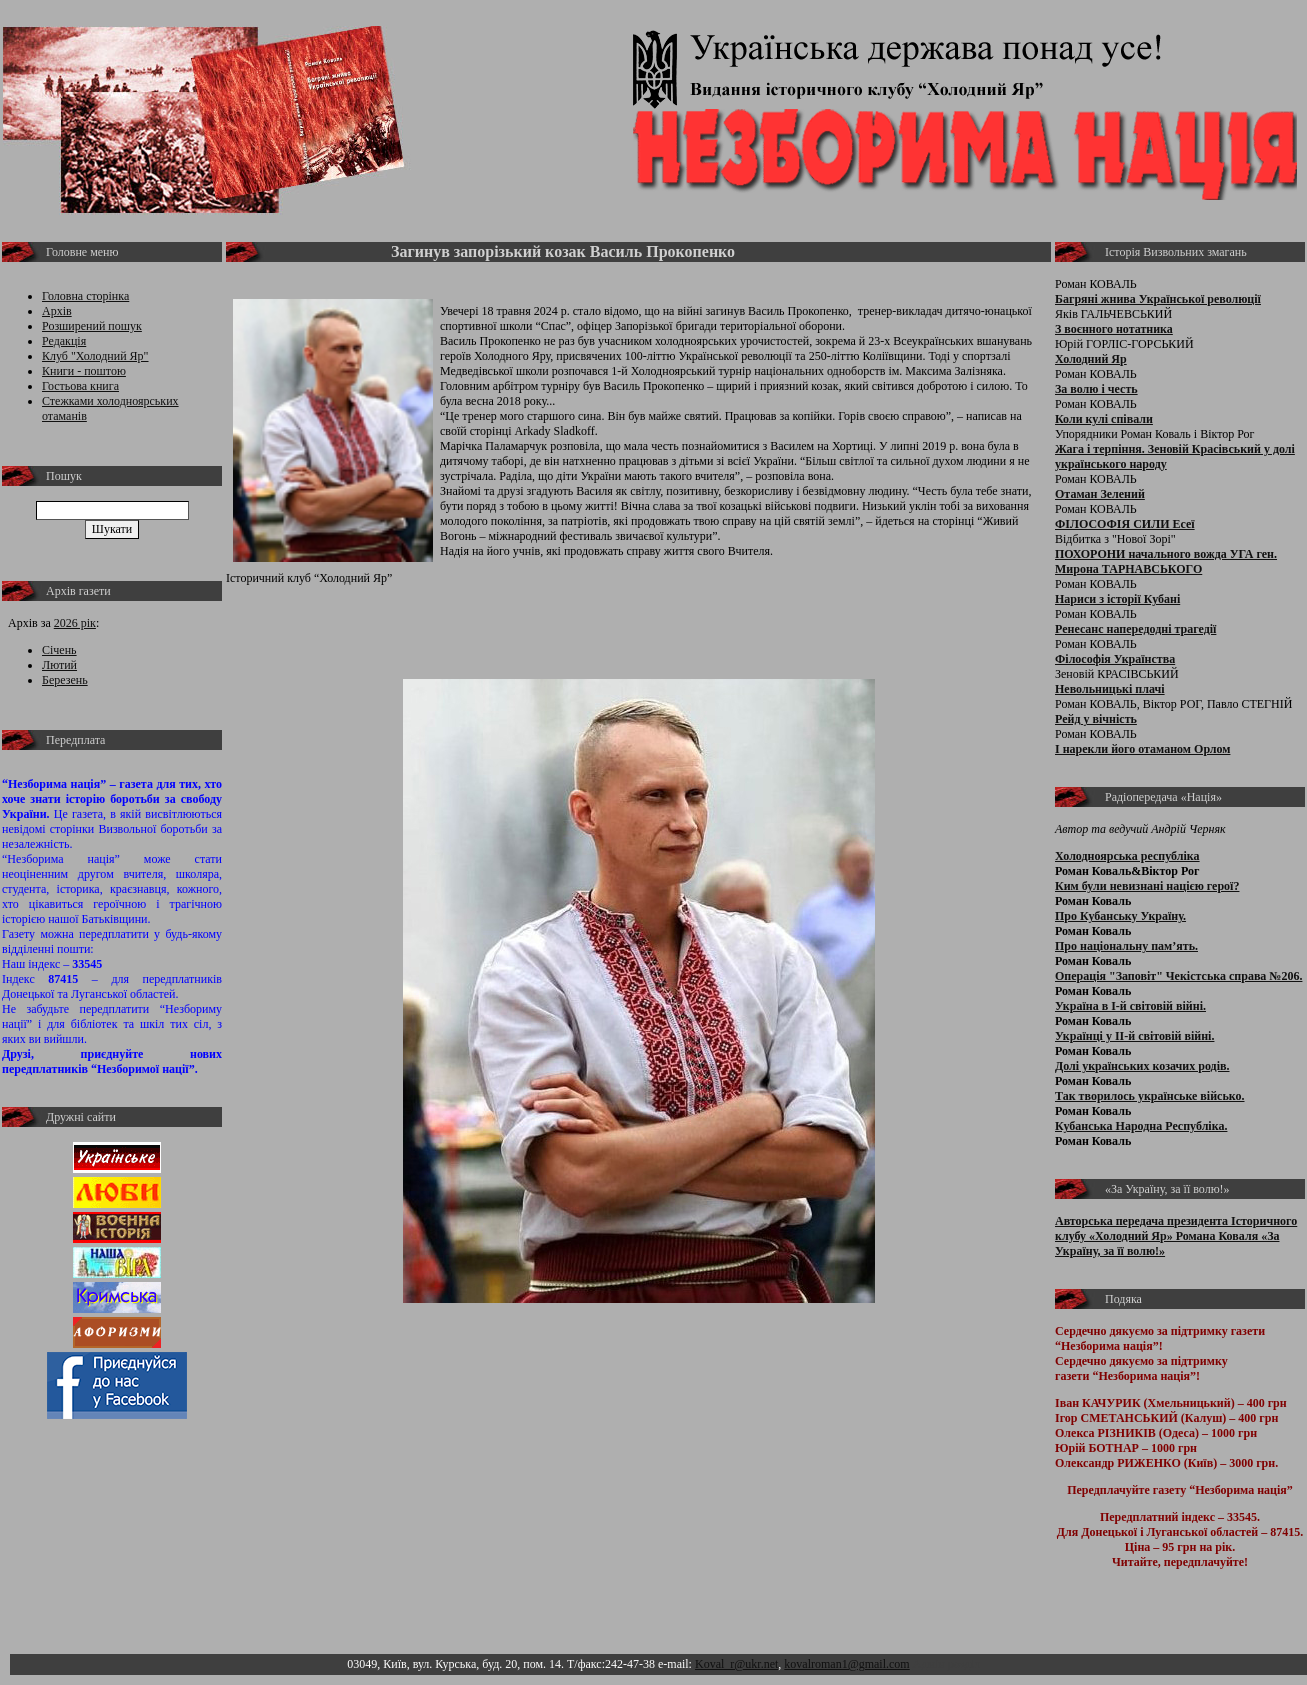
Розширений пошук (92, 326)
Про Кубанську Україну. (1120, 916)
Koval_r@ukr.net (736, 1664)
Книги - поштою (84, 371)
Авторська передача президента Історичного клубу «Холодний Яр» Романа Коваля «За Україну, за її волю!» (1176, 1236)
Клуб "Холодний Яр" (95, 356)
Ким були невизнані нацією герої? (1147, 886)
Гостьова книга (80, 386)
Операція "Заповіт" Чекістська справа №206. (1178, 976)
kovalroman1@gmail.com (846, 1664)
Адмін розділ (946, 1664)
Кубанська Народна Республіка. (1141, 1126)
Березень (65, 680)
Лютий (59, 665)
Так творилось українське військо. (1150, 1096)
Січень (59, 650)
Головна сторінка (85, 296)
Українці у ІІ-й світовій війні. (1134, 1036)
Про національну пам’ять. (1126, 946)
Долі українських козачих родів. (1142, 1066)
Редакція (64, 341)
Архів (57, 311)
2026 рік (75, 623)
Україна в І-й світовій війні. (1130, 1006)
